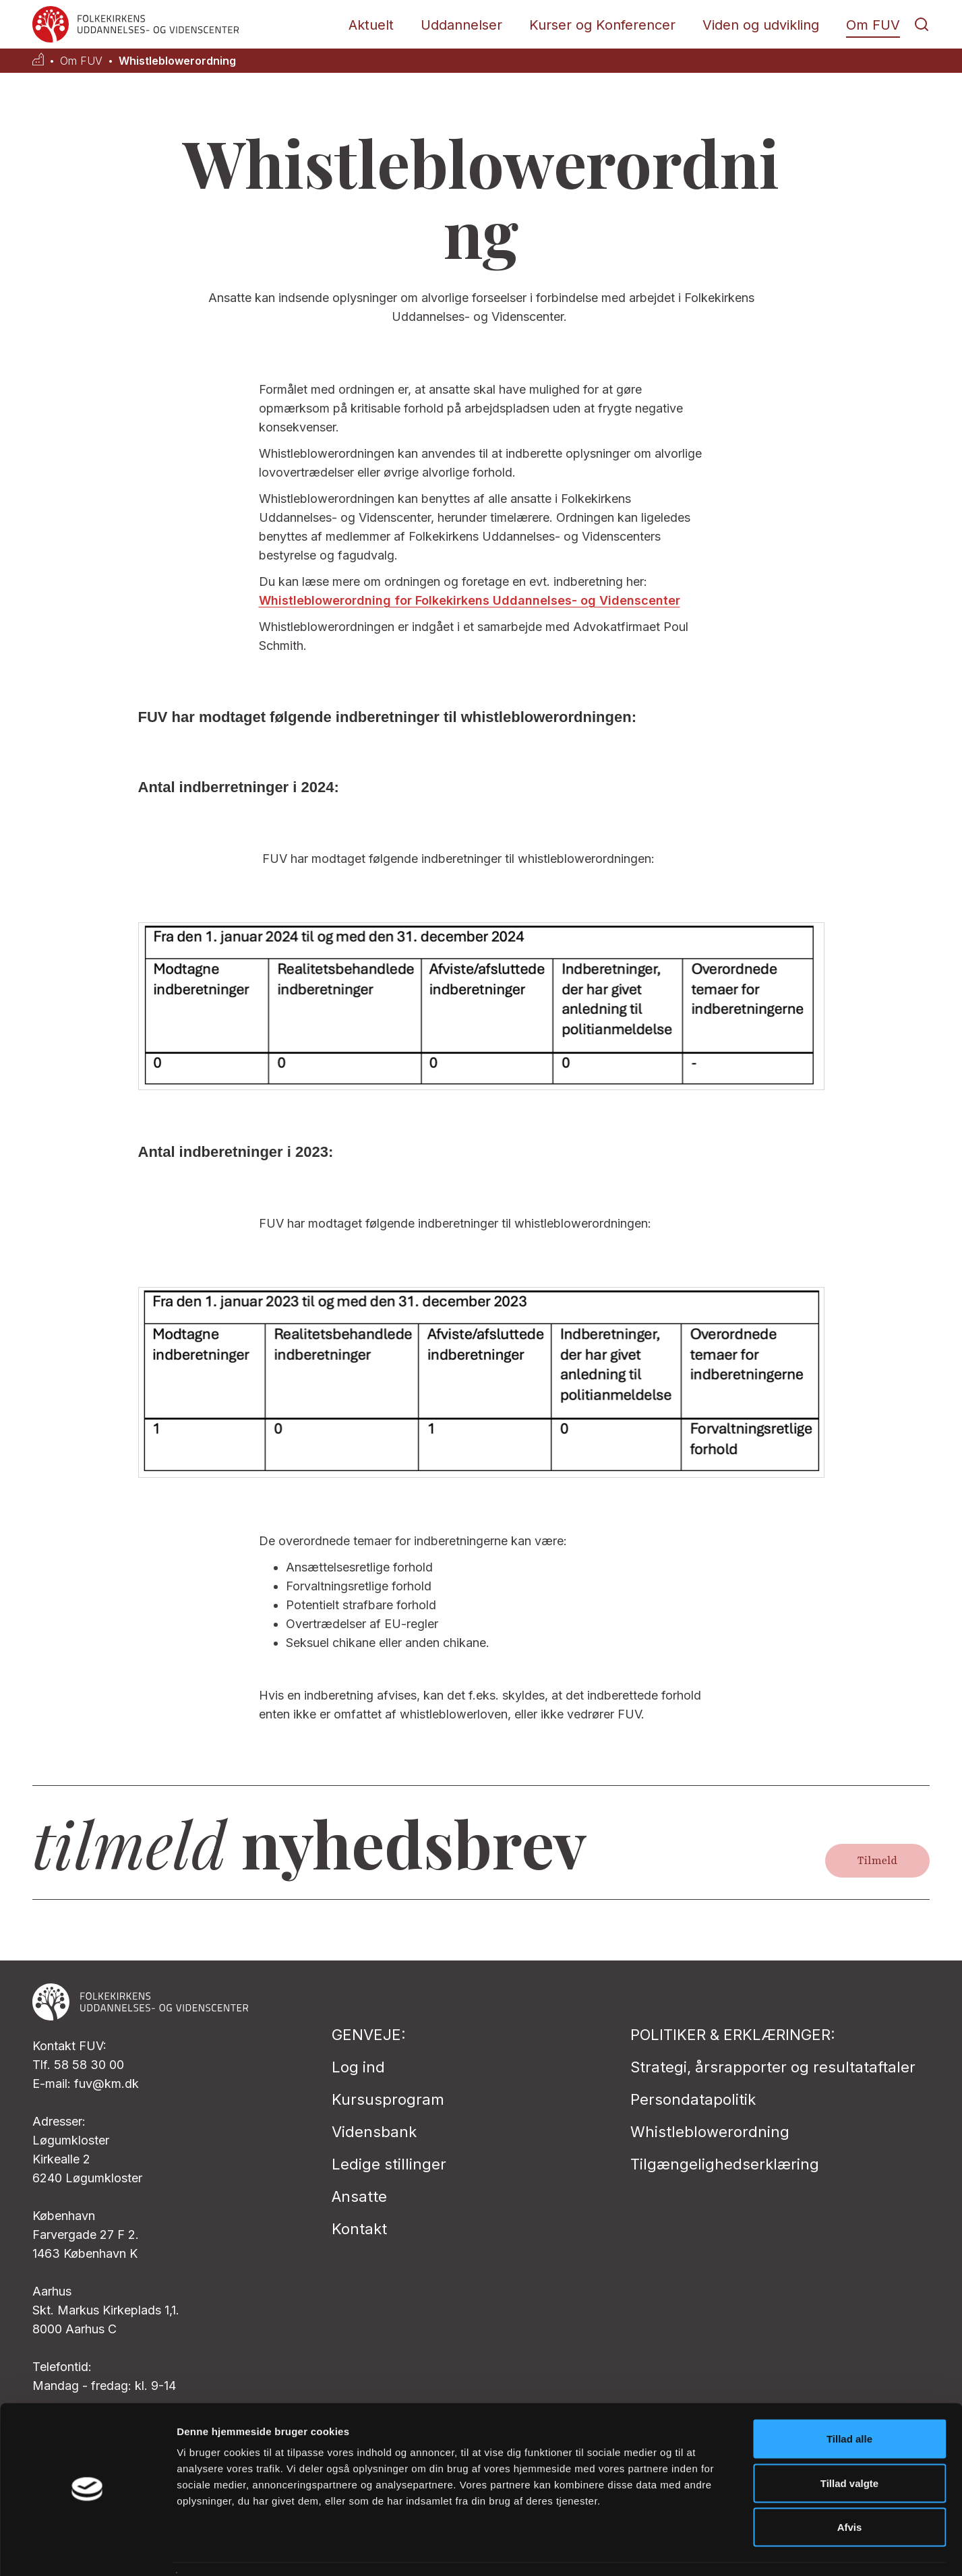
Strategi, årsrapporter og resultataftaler (772, 2067)
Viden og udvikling (760, 25)
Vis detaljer (700, 2549)
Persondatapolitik (693, 2099)
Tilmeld (877, 1860)
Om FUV (873, 25)
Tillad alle (849, 2399)
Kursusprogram (388, 2099)
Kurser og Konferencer (602, 25)
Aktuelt (371, 25)
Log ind (358, 2067)
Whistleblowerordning (177, 61)
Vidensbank (374, 2132)
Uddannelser (461, 25)
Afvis (849, 2487)
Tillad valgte (849, 2443)
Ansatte (359, 2196)
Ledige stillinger (389, 2164)
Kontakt (359, 2229)
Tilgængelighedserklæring (724, 2164)
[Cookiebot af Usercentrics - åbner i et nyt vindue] (87, 2550)
